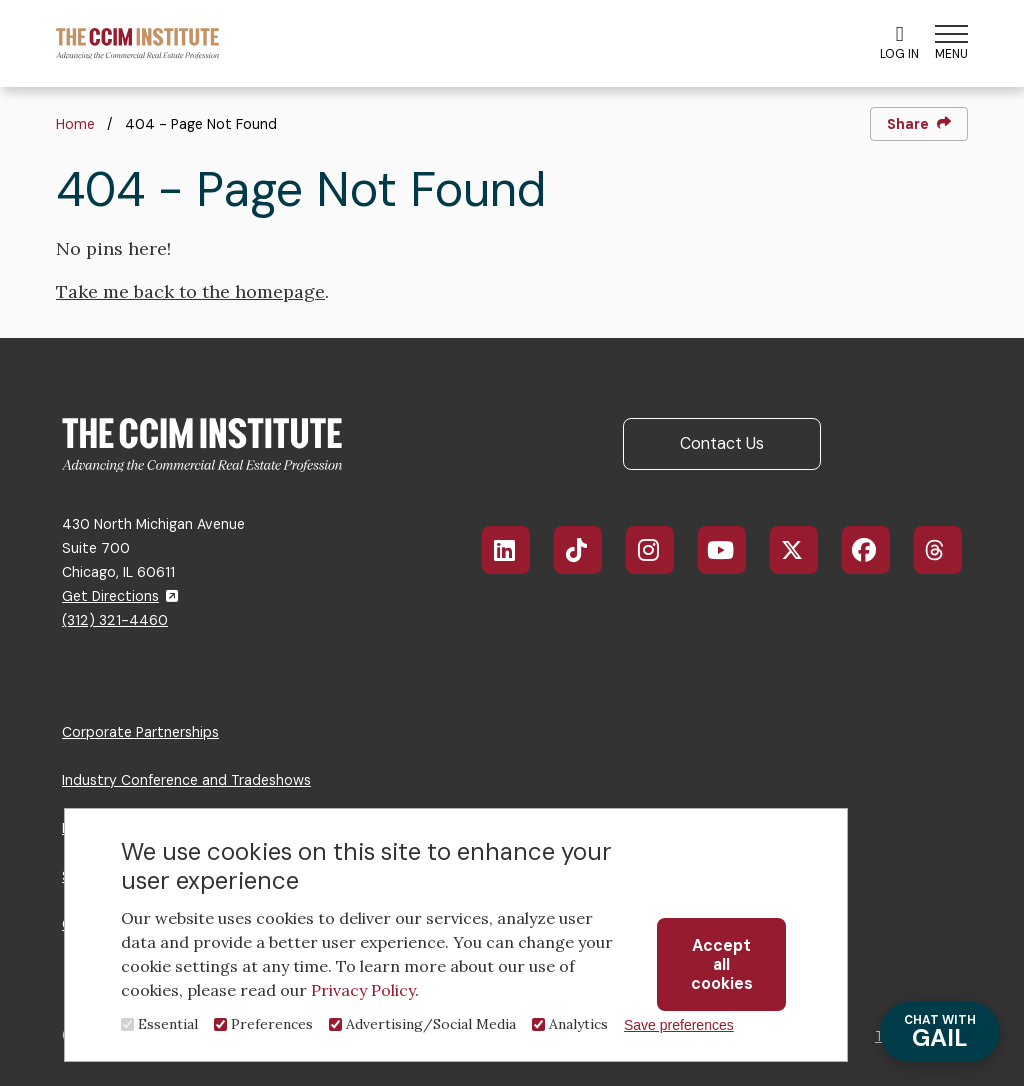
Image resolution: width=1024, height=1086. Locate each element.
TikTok (588, 550)
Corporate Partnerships (140, 732)
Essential (168, 1024)
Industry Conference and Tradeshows (186, 780)
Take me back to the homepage (190, 291)
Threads (948, 550)
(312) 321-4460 (115, 620)
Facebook (877, 550)
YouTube (735, 550)
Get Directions (120, 596)
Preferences (272, 1024)
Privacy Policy (363, 990)
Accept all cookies (722, 964)
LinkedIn (516, 550)
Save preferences (679, 1025)
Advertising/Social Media (431, 1024)
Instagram (660, 550)
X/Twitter (804, 550)
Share (919, 124)
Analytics (578, 1024)
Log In (899, 43)
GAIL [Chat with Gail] (940, 1032)
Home (75, 124)
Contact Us (722, 443)
